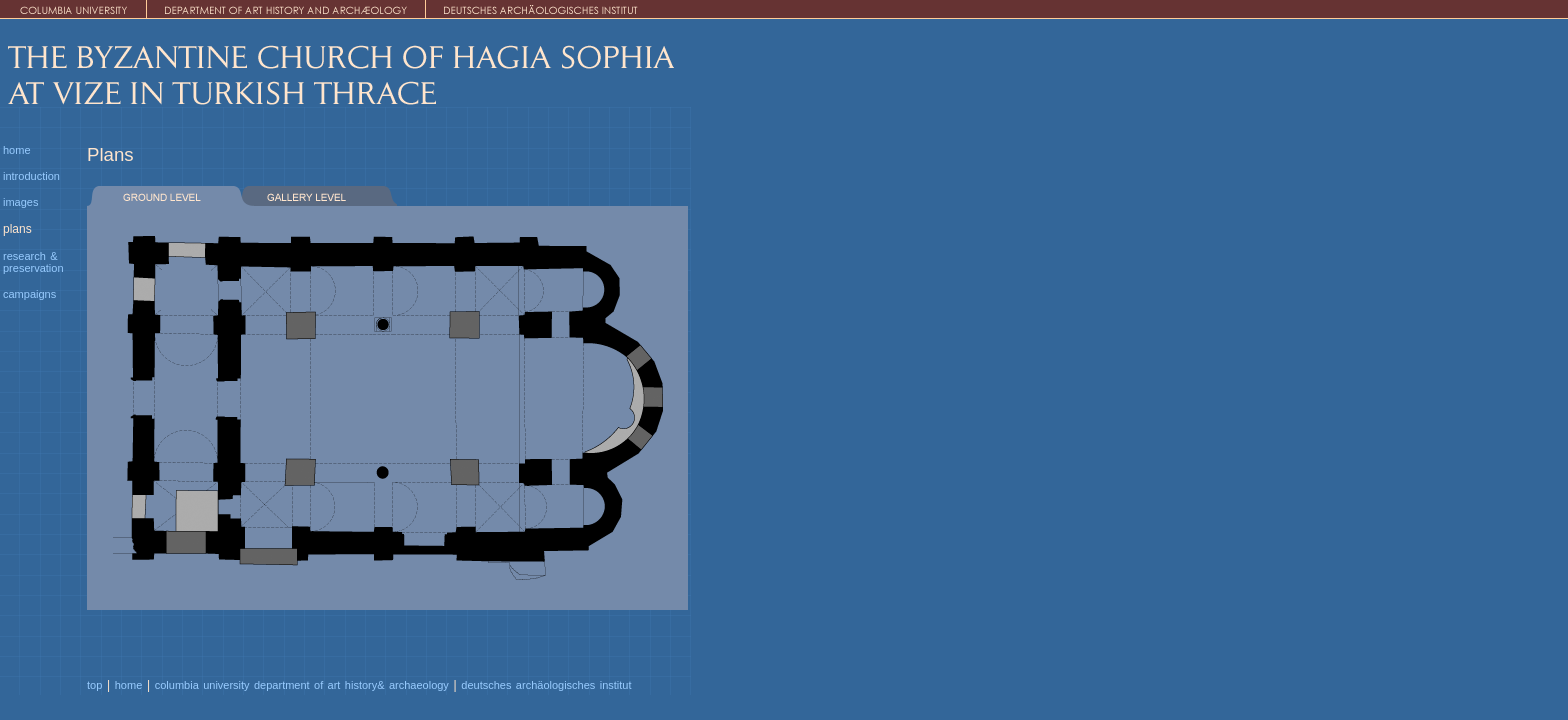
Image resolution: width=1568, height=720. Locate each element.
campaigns (29, 294)
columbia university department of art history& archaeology (302, 685)
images (20, 202)
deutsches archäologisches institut (546, 685)
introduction (31, 176)
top (94, 685)
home (17, 150)
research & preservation (33, 262)
